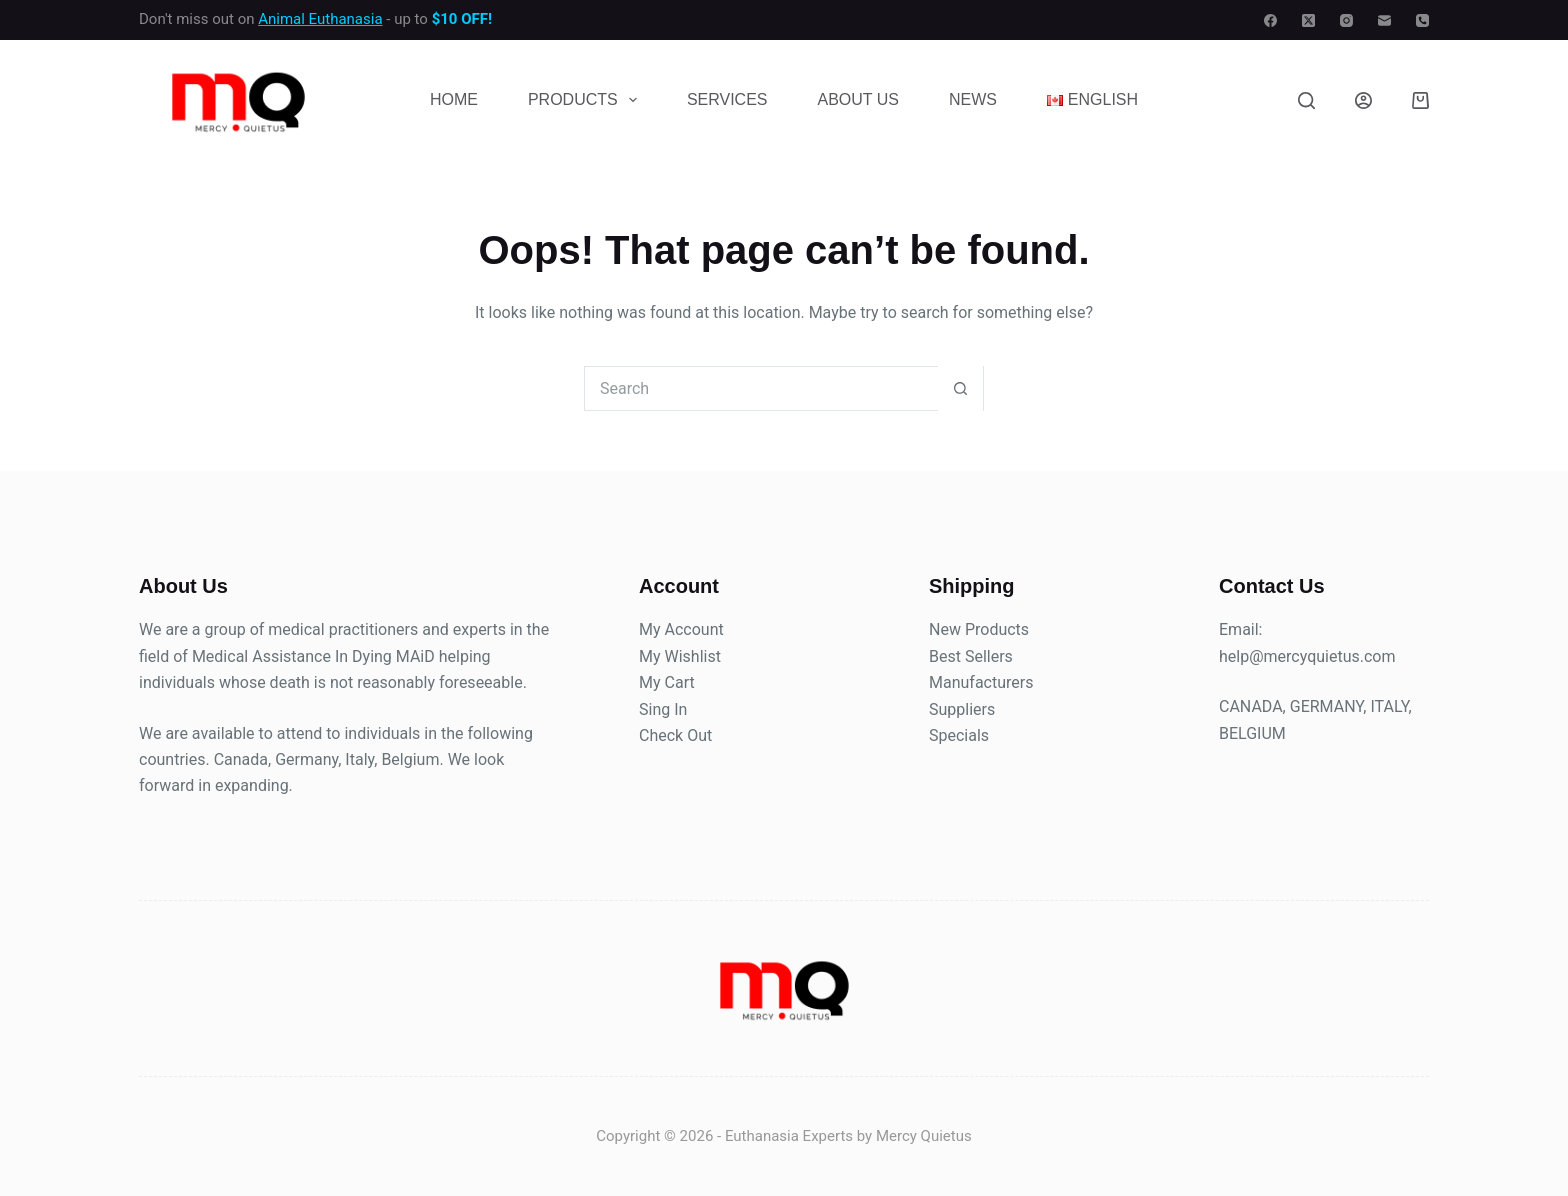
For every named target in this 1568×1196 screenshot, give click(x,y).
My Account (681, 629)
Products (586, 100)
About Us (859, 99)
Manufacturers (981, 682)
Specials (959, 735)
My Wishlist (680, 656)
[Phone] (1422, 20)
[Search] (1306, 100)
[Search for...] (761, 388)
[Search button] (960, 388)
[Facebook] (1270, 20)
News (973, 99)
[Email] (1384, 20)
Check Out (675, 735)
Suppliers (962, 709)
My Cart (667, 682)
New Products (979, 629)
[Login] (1363, 100)
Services (727, 99)
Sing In (663, 709)
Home (454, 99)
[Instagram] (1346, 20)
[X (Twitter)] (1308, 20)
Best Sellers (971, 656)
